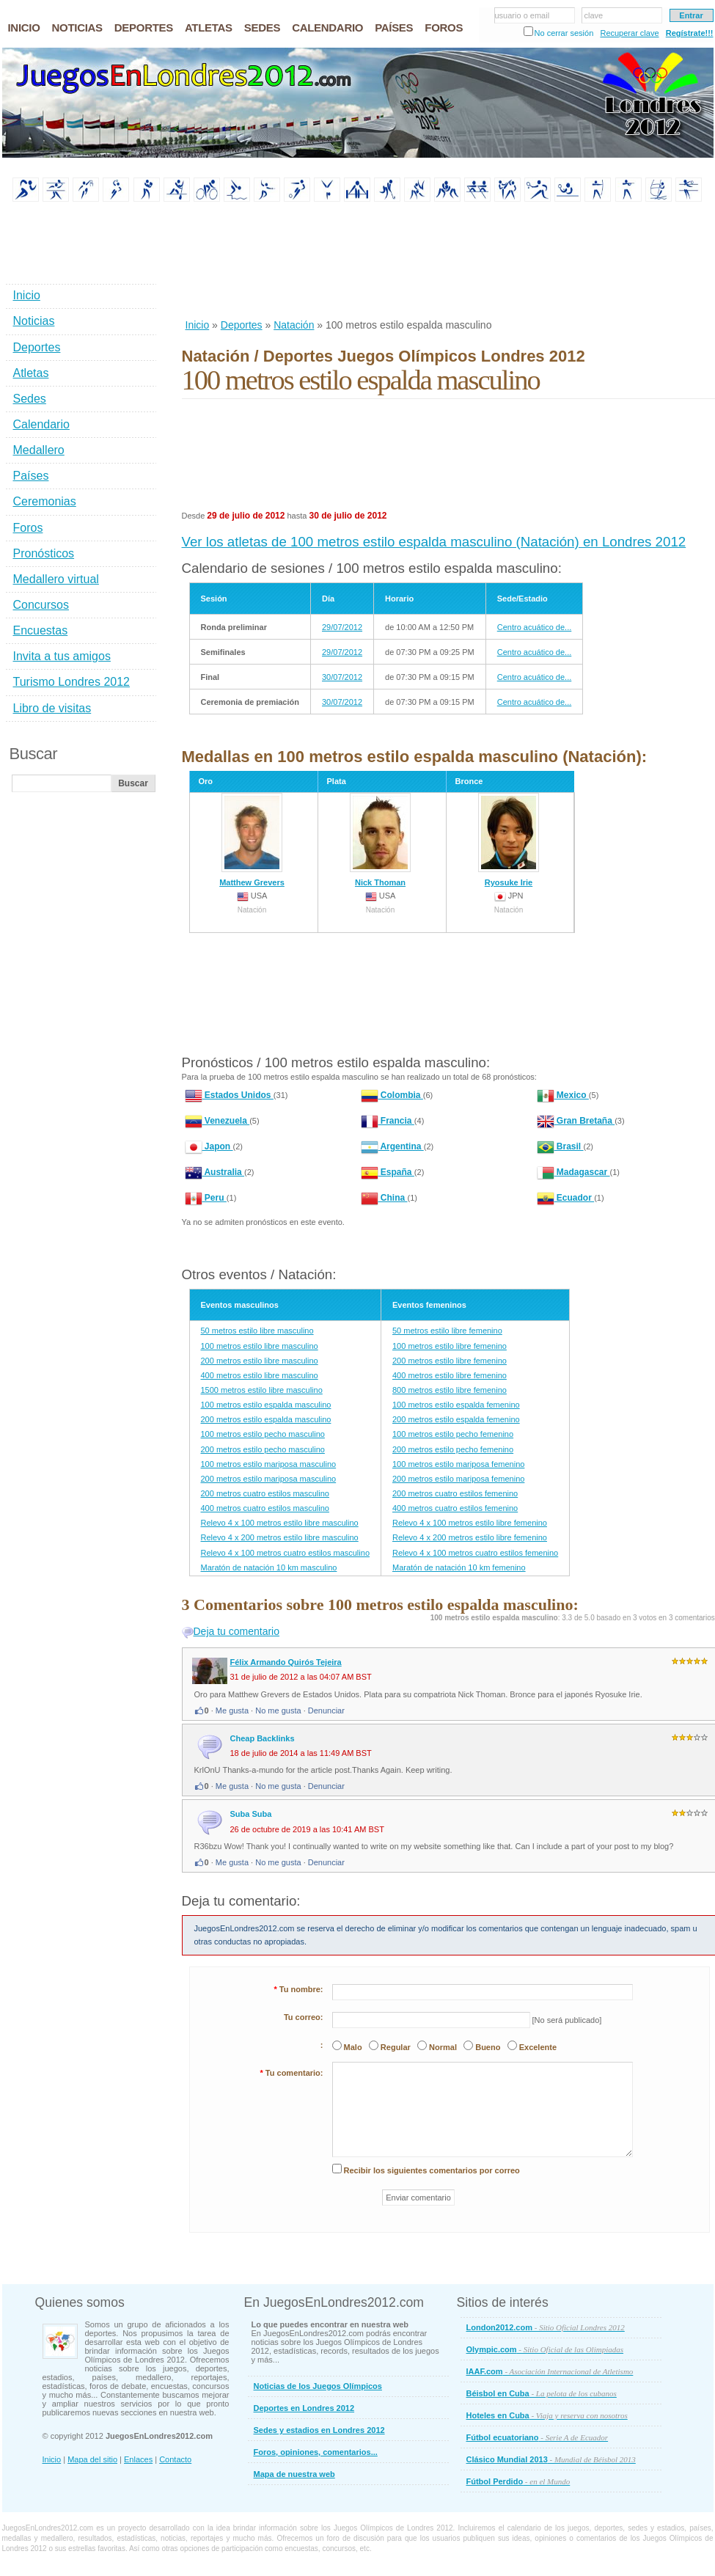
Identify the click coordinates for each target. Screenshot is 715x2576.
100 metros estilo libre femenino (449, 1346)
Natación (294, 325)
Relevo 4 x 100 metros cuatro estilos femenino (475, 1552)
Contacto (175, 2459)
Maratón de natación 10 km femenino (459, 1567)
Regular (396, 2047)
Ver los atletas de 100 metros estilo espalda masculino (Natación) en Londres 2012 (434, 541)
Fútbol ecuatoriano (537, 2437)
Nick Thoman (380, 840)
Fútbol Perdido (518, 2481)
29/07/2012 (342, 627)
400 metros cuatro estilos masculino (265, 1508)
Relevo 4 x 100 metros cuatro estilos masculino (285, 1552)
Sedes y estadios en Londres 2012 (319, 2430)
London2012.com (545, 2327)
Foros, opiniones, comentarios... (316, 2452)
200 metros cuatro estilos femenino (455, 1493)
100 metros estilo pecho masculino (263, 1434)
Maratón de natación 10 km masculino (269, 1567)
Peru (206, 1198)
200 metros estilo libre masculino (259, 1360)
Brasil (560, 1146)
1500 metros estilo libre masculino (262, 1390)
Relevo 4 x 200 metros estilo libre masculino (280, 1537)
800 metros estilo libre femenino (449, 1390)
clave (594, 15)
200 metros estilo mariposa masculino (269, 1478)
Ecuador (566, 1198)
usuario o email (522, 15)
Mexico (563, 1095)
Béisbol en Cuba (541, 2393)
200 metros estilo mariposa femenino (458, 1478)
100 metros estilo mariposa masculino (269, 1464)
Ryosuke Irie (508, 840)
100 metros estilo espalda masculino (266, 1404)
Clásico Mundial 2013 (551, 2459)
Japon (209, 1146)
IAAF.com (550, 2371)
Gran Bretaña (576, 1121)
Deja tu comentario (237, 1631)
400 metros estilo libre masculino (259, 1375)
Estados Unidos (229, 1095)
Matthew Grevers (252, 840)
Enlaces (138, 2459)
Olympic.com (545, 2349)
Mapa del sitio (92, 2459)
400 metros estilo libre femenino (449, 1375)
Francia (387, 1121)
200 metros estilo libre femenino (449, 1360)
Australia (215, 1172)
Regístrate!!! (690, 33)
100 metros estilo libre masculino (259, 1346)
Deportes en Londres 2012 (304, 2408)
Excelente (538, 2047)
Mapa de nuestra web (294, 2474)
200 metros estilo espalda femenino (456, 1419)
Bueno (487, 2047)
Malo (353, 2047)
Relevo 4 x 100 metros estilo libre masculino (280, 1522)
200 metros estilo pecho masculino (263, 1449)
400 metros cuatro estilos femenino (455, 1508)
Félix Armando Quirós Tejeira (286, 1662)
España (387, 1172)
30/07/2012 (342, 677)
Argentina (392, 1146)
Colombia (392, 1095)
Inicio (198, 325)
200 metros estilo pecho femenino (452, 1449)
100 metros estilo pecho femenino (452, 1434)
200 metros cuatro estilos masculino (265, 1493)
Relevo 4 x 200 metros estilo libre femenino (469, 1537)
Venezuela (217, 1121)
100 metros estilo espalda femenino (456, 1404)
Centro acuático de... (534, 627)
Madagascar (573, 1172)
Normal (443, 2047)
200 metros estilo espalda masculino (266, 1419)
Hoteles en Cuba (547, 2415)
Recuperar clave (629, 33)
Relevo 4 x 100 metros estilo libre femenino (469, 1522)
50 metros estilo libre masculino (257, 1330)
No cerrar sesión (564, 33)
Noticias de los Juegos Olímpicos (318, 2386)
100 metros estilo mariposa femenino (458, 1464)
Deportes (242, 325)
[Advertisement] (229, 261)
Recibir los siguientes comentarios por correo (432, 2170)
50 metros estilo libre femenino (447, 1330)
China (384, 1198)
